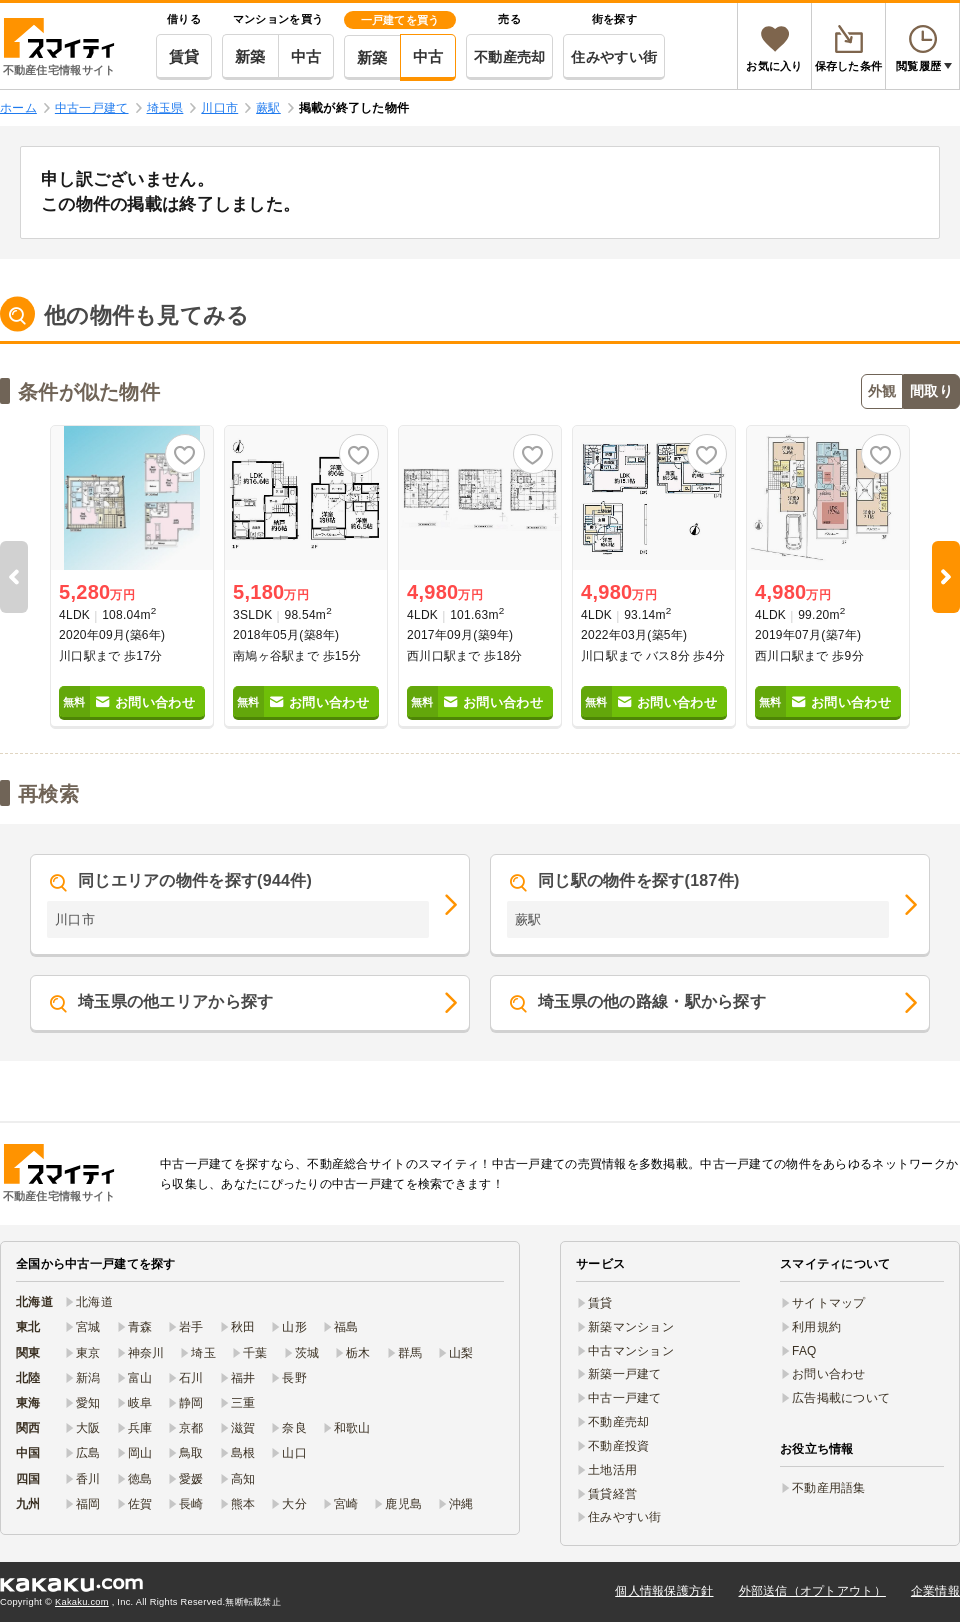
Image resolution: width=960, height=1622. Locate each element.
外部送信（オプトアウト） (812, 1591)
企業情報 (935, 1591)
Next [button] (946, 577)
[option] (132, 577)
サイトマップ (829, 1303)
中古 (306, 56)
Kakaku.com (82, 1602)
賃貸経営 (612, 1494)
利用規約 (816, 1327)
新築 (250, 56)
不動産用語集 (829, 1488)
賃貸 (184, 56)
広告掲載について (841, 1398)
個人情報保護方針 (664, 1591)
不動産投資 (618, 1446)
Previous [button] (14, 577)
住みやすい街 (614, 57)
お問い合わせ (829, 1374)
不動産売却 (509, 57)
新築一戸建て (625, 1374)
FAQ (804, 1351)
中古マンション (631, 1351)
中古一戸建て (625, 1398)
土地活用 (612, 1470)
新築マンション (631, 1327)
